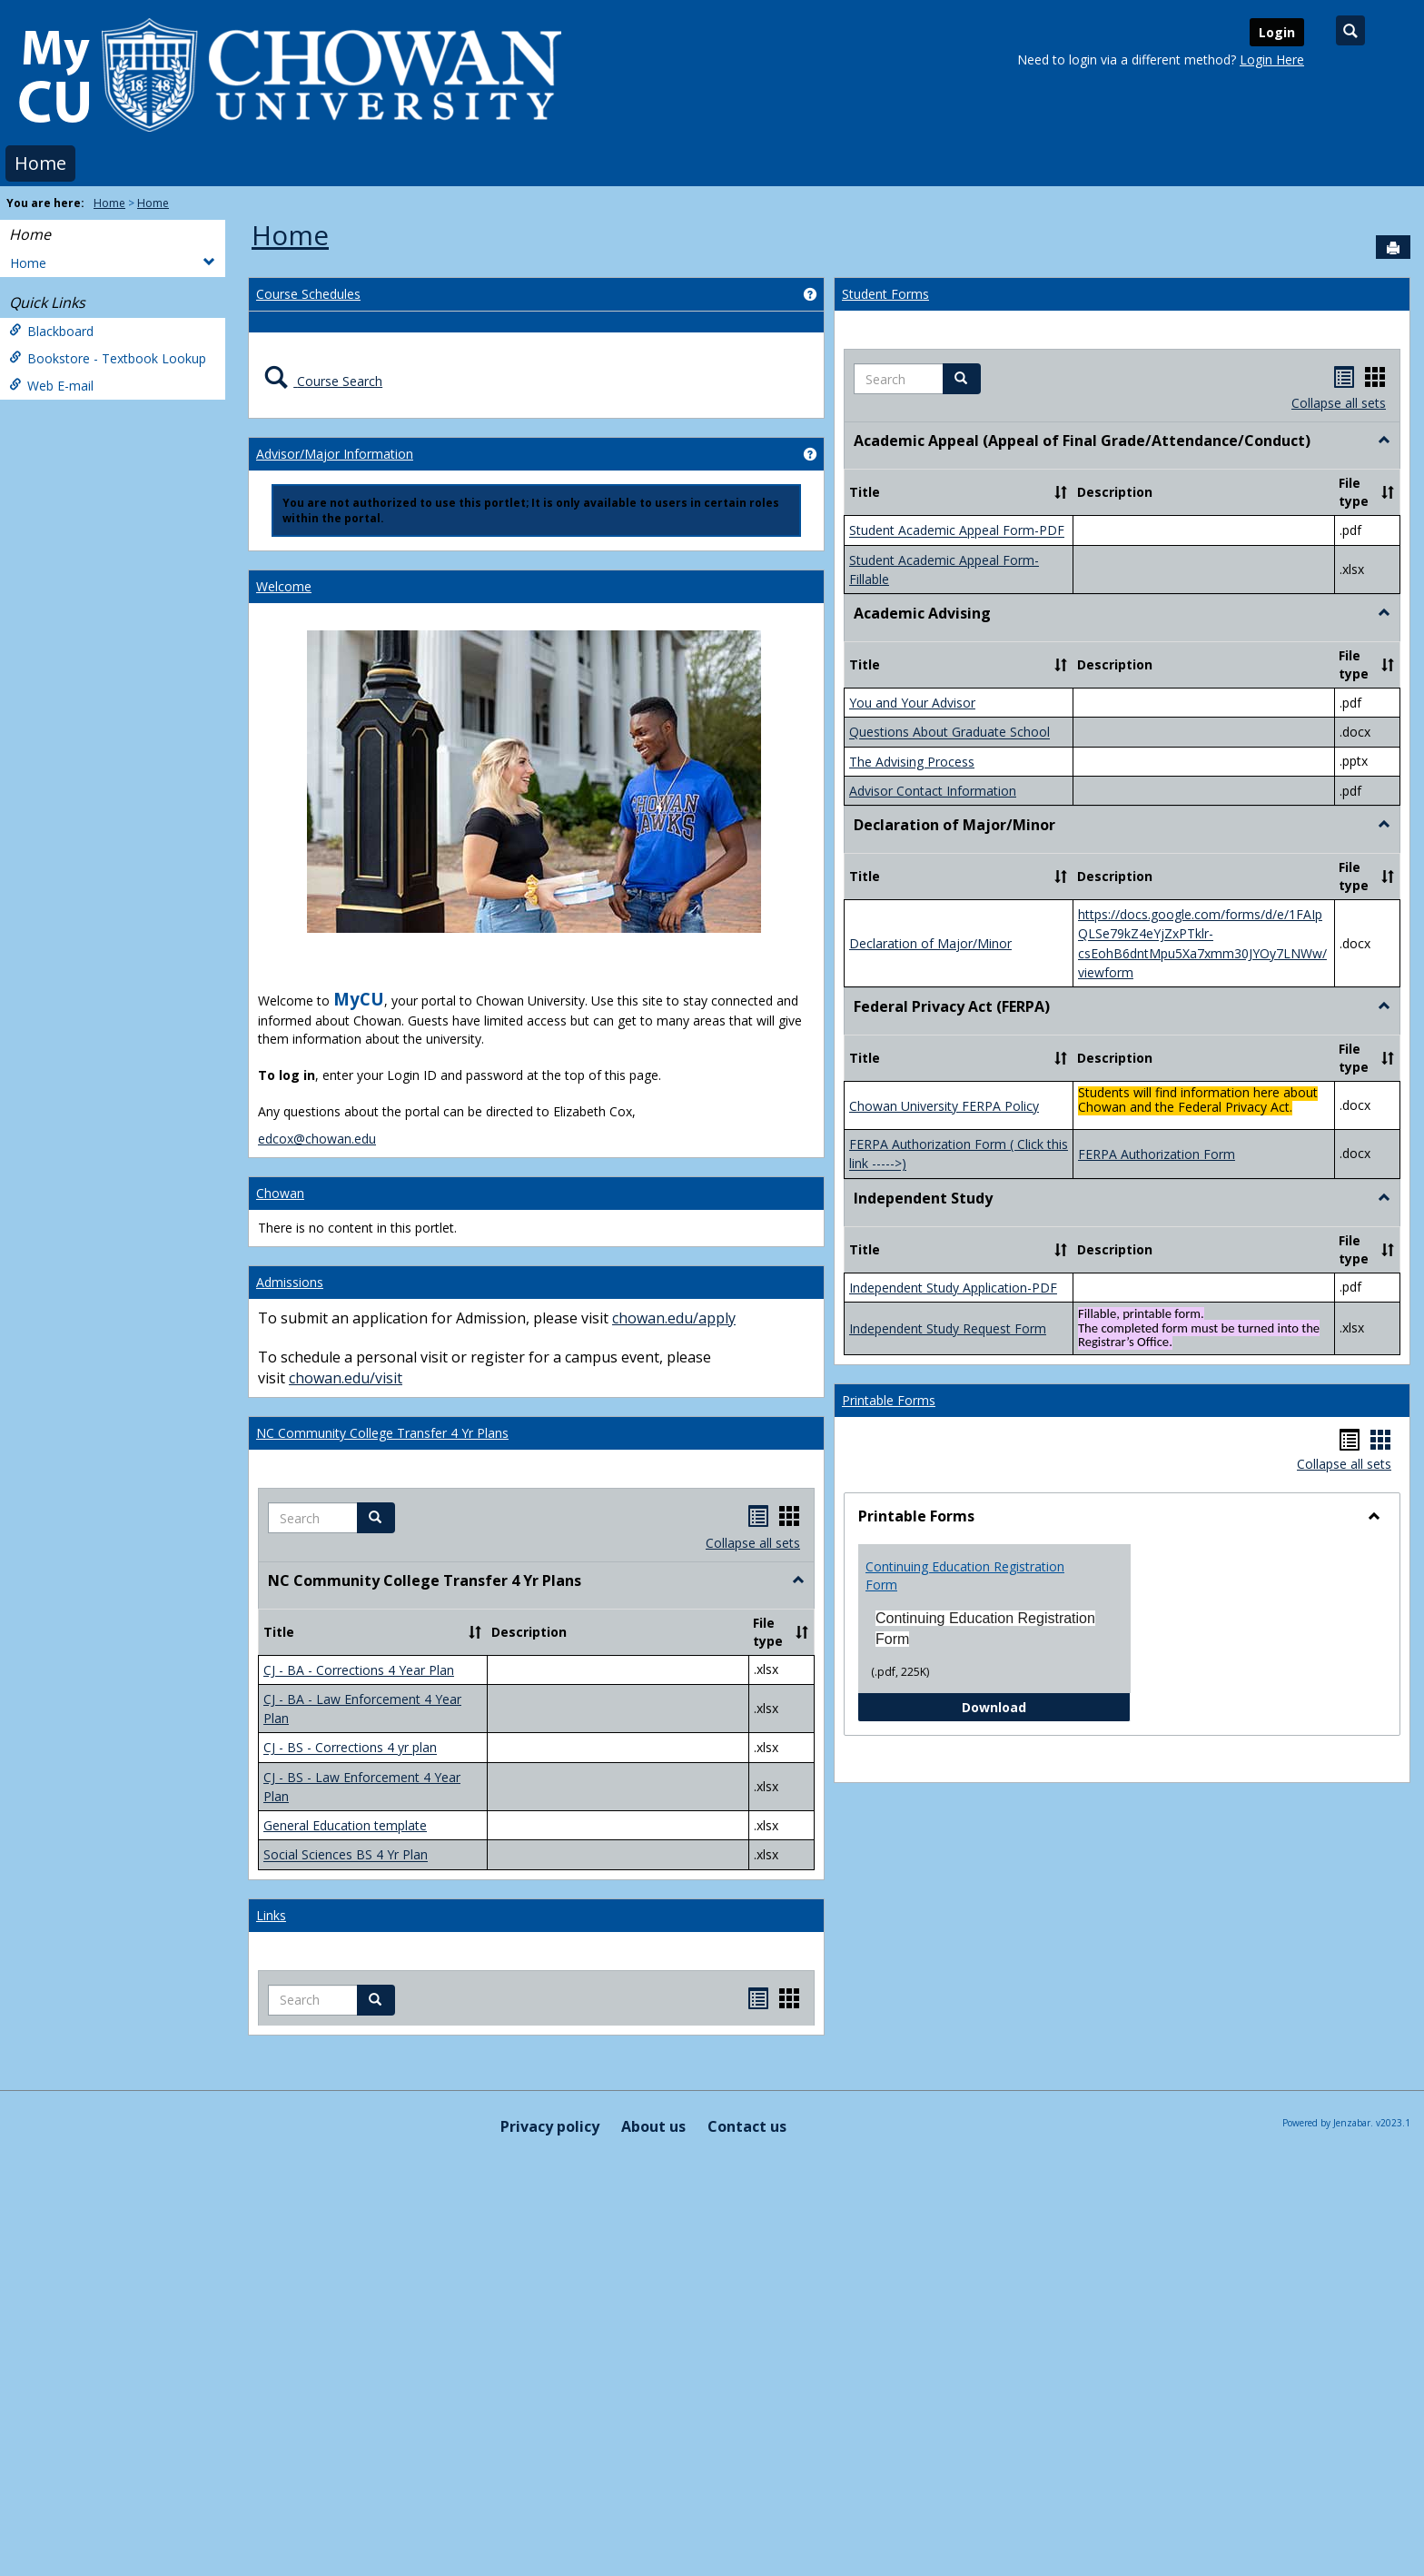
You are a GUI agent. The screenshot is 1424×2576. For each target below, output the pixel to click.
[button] (376, 1517)
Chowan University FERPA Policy (944, 1106)
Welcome (284, 586)
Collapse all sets (753, 1542)
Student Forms (885, 293)
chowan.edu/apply (674, 1318)
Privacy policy (549, 2126)
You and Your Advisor (912, 702)
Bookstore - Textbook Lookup (107, 358)
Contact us (746, 2126)
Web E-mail (51, 385)
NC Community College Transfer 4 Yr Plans (382, 1433)
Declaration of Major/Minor (930, 943)
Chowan (280, 1193)
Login (1277, 32)
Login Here (1272, 59)
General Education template (345, 1825)
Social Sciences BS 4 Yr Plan (345, 1855)
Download (1046, 1706)
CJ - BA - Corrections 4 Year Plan (358, 1670)
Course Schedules (308, 293)
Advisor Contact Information (932, 790)
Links (271, 1915)
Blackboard (51, 331)
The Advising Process (911, 761)
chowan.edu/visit (345, 1378)
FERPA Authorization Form (1156, 1154)
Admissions (289, 1282)
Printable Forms (888, 1400)
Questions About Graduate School (949, 732)
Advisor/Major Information (334, 453)
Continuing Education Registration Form (964, 1575)
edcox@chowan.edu (317, 1138)
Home (40, 163)
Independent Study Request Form (947, 1328)
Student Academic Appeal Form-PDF (956, 531)
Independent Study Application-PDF (953, 1287)
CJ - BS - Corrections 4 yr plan (350, 1748)
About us (653, 2126)
